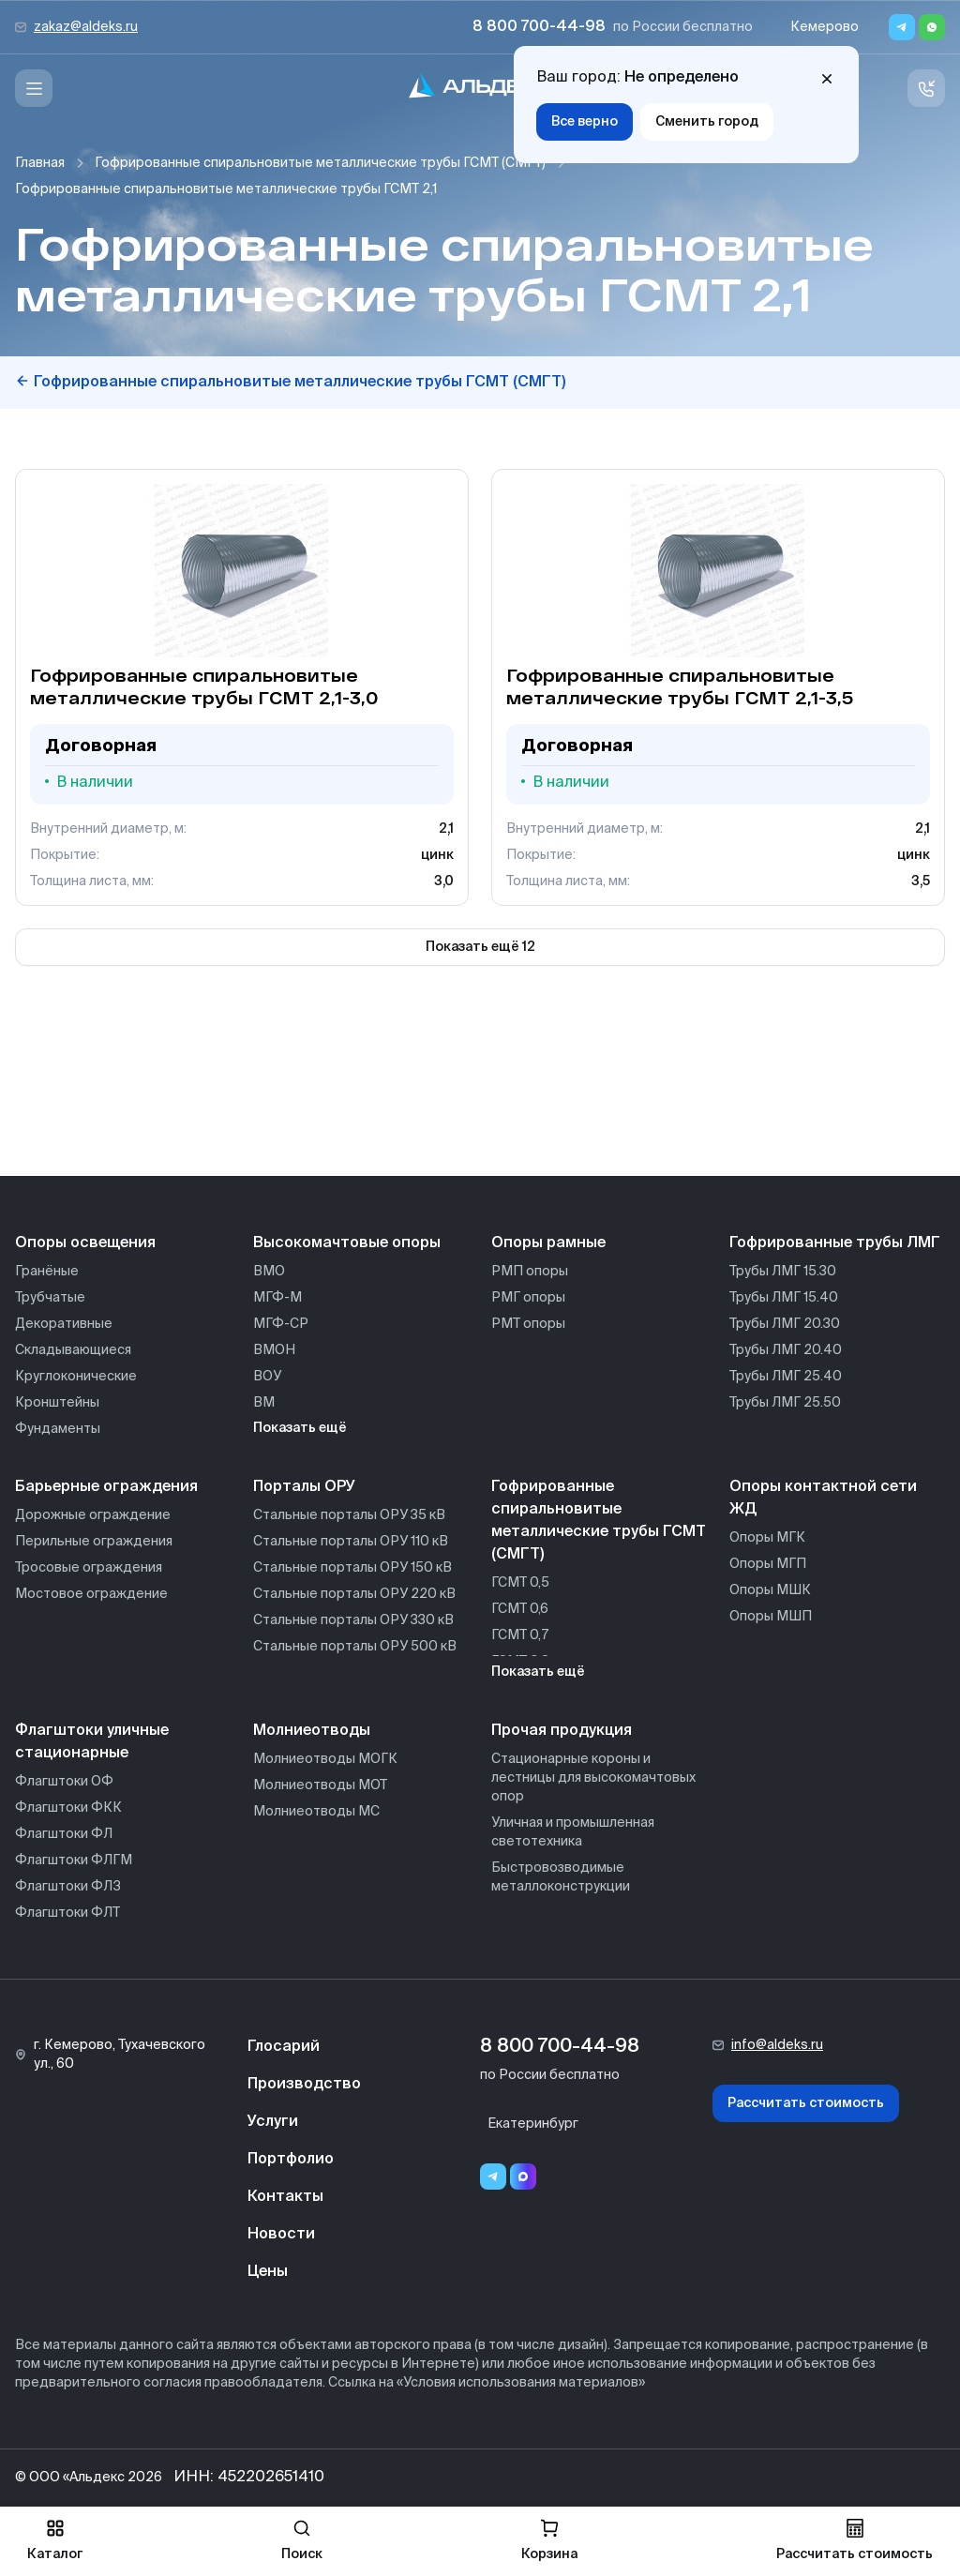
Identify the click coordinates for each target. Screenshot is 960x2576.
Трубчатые (50, 1297)
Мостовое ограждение (91, 1594)
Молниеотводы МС (316, 1811)
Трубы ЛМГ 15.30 (782, 1271)
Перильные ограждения (93, 1541)
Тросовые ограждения (88, 1567)
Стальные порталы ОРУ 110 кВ (350, 1541)
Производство (304, 2084)
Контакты (285, 2197)
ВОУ (267, 1376)
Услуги (273, 2122)
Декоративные (63, 1324)
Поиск (301, 2540)
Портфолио (291, 2159)
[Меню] (33, 88)
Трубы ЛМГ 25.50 (785, 1402)
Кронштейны (57, 1402)
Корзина (549, 2540)
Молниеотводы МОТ (320, 1785)
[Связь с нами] (926, 88)
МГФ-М (277, 1297)
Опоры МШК (770, 1590)
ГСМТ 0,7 (519, 1635)
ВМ (264, 1402)
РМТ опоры (528, 1324)
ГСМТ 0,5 (520, 1582)
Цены (268, 2272)
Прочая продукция (561, 1731)
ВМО (269, 1271)
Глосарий (284, 2047)
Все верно (584, 121)
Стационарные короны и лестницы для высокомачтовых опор (593, 1778)
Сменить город (706, 121)
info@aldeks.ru (777, 2045)
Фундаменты (57, 1429)
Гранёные (47, 1271)
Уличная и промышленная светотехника (572, 1832)
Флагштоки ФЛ (63, 1834)
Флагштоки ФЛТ (67, 1913)
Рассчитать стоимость (806, 2103)
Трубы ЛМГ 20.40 (785, 1350)
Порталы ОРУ (304, 1487)
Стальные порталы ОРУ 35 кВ (349, 1515)
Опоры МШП (770, 1616)
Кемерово (824, 27)
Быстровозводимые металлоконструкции (560, 1877)
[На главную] (480, 88)
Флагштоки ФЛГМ (73, 1860)
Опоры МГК (767, 1537)
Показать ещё (300, 1428)
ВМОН (274, 1350)
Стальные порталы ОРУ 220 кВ (354, 1594)
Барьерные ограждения (106, 1487)
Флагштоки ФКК (68, 1808)
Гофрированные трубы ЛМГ (834, 1243)
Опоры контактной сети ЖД (823, 1498)
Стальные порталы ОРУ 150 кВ (352, 1567)
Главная (40, 163)
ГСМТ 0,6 (519, 1609)
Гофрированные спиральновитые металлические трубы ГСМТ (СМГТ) (320, 163)
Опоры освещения (85, 1243)
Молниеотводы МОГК (325, 1759)
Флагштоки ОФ (64, 1781)
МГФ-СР (280, 1324)
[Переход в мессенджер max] (523, 2176)
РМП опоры (529, 1271)
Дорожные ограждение (93, 1515)
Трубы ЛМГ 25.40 (785, 1376)
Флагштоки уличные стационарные (92, 1742)
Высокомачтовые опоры (347, 1243)
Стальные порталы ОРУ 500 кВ (355, 1646)
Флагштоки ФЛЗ (68, 1886)
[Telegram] (902, 27)
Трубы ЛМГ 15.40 (783, 1297)
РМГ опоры (528, 1297)
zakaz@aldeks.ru (86, 27)
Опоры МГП (767, 1564)
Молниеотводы (311, 1731)
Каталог (54, 2540)
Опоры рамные (548, 1243)
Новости (281, 2234)
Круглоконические (76, 1376)
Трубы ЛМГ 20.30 (784, 1324)
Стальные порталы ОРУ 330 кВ (353, 1620)
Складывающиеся (73, 1350)
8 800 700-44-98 (539, 27)
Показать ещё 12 (480, 947)
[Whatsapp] (932, 27)
